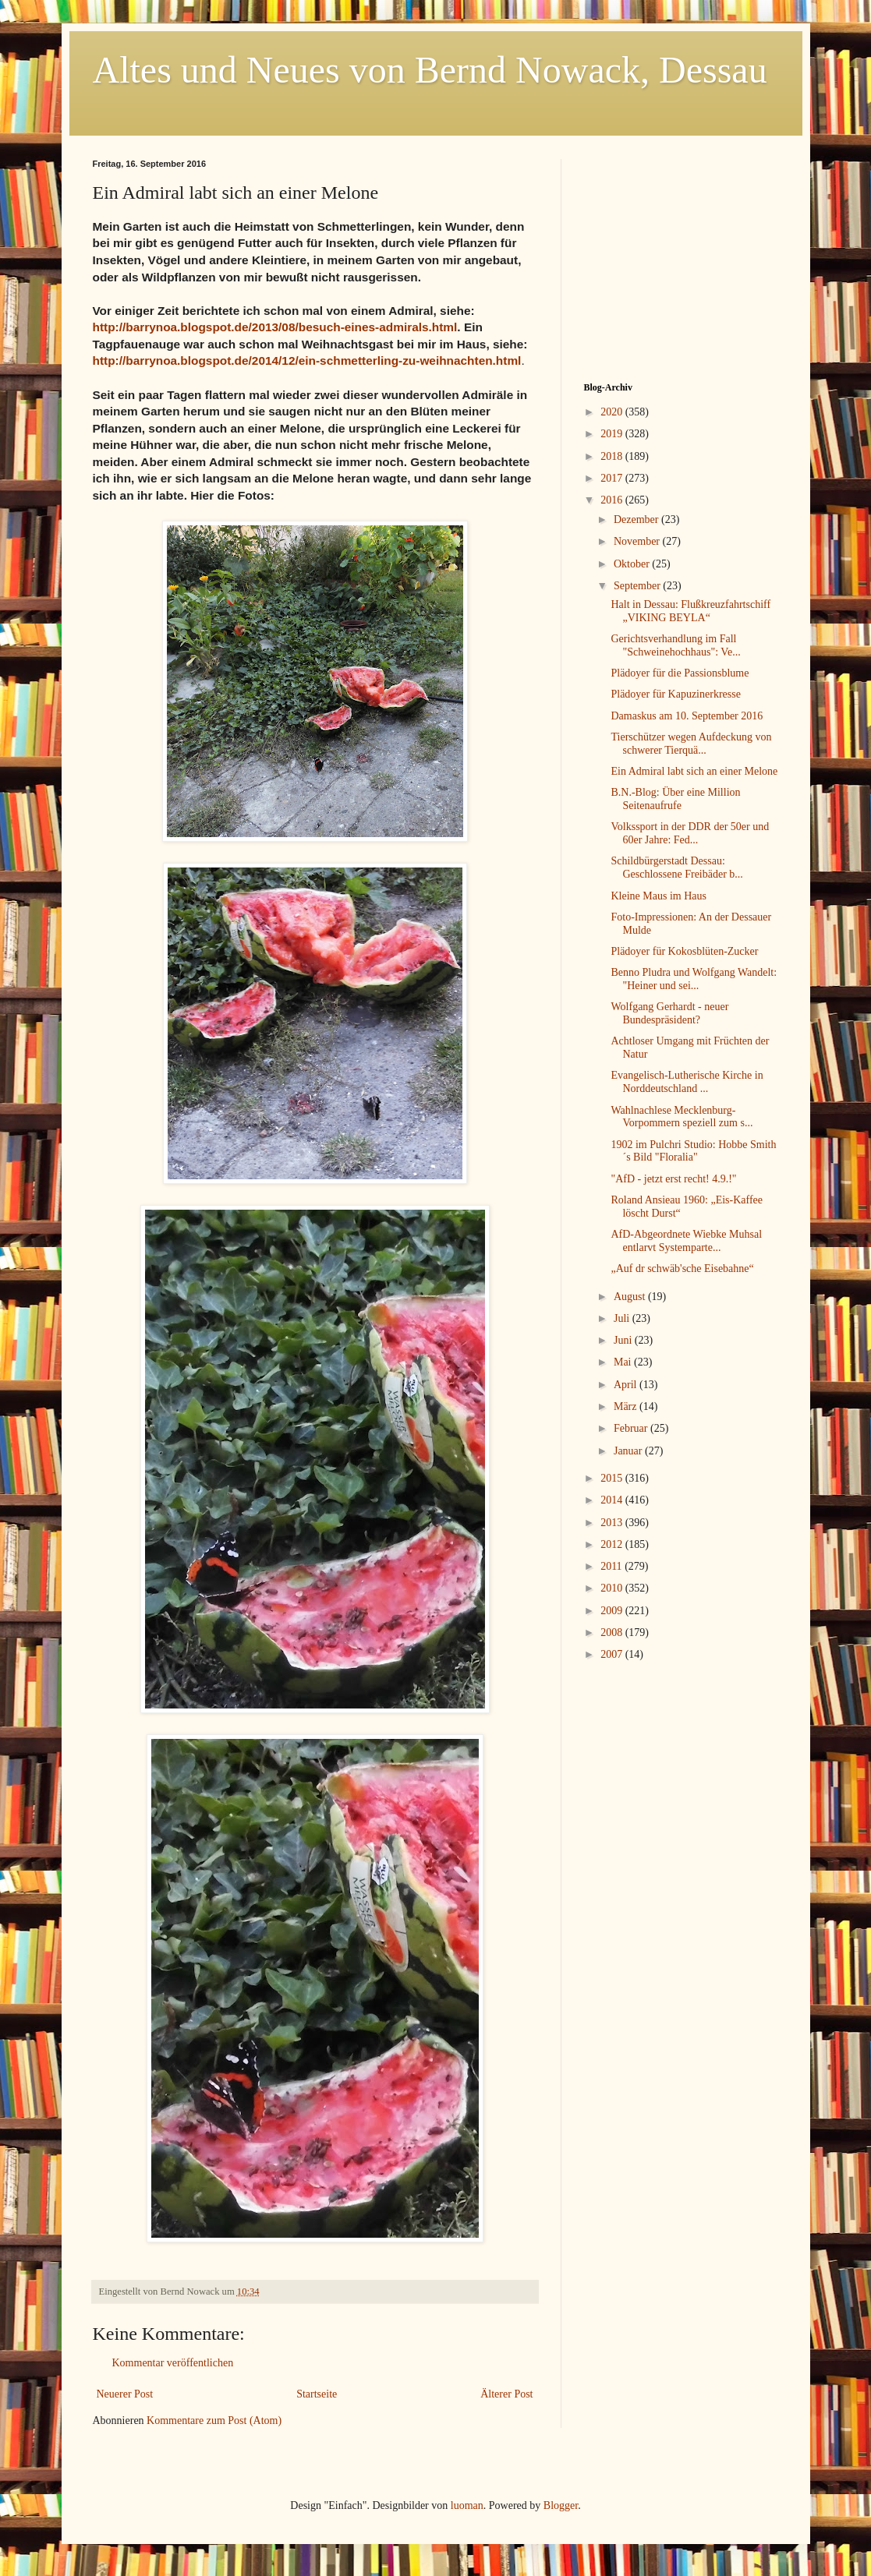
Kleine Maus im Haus (658, 896)
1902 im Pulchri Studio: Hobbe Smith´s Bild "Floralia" (693, 1151)
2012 (612, 1544)
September (638, 586)
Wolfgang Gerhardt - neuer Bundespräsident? (669, 1013)
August (631, 1296)
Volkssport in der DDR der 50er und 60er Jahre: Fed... (690, 833)
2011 (612, 1566)
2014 (612, 1500)
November (638, 541)
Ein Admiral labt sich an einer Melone (694, 771)
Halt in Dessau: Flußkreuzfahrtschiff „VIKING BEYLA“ (690, 611)
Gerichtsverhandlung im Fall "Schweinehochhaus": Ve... (675, 645)
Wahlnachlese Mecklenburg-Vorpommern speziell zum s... (681, 1116)
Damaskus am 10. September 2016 (687, 716)
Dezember (637, 519)
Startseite (316, 2394)
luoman (467, 2505)
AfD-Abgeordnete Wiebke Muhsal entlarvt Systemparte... (686, 1240)
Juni (624, 1340)
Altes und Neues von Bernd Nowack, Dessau (430, 69)
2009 (612, 1611)
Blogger (560, 2505)
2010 (612, 1588)
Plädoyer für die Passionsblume (680, 673)
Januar (629, 1451)
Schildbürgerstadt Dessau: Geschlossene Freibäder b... (676, 867)
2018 (612, 456)
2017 (612, 478)
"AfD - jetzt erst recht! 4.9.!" (673, 1179)
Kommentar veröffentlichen (173, 2363)
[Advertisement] (681, 256)
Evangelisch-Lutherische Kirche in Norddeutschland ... (687, 1081)
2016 (612, 500)
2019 (612, 434)
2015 (612, 1478)
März (626, 1406)
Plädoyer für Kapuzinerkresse (675, 694)
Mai (624, 1362)
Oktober (633, 564)
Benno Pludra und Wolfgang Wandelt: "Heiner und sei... (694, 978)
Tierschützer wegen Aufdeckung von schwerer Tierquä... (691, 743)
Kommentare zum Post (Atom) (214, 2420)
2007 (612, 1654)
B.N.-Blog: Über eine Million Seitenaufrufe (675, 798)
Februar (632, 1428)
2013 (612, 1522)
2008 (612, 1632)
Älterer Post (506, 2394)
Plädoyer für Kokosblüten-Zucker (684, 951)
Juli (623, 1318)
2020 (612, 412)
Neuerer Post (125, 2394)
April (626, 1384)
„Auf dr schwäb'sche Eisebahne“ (682, 1268)
